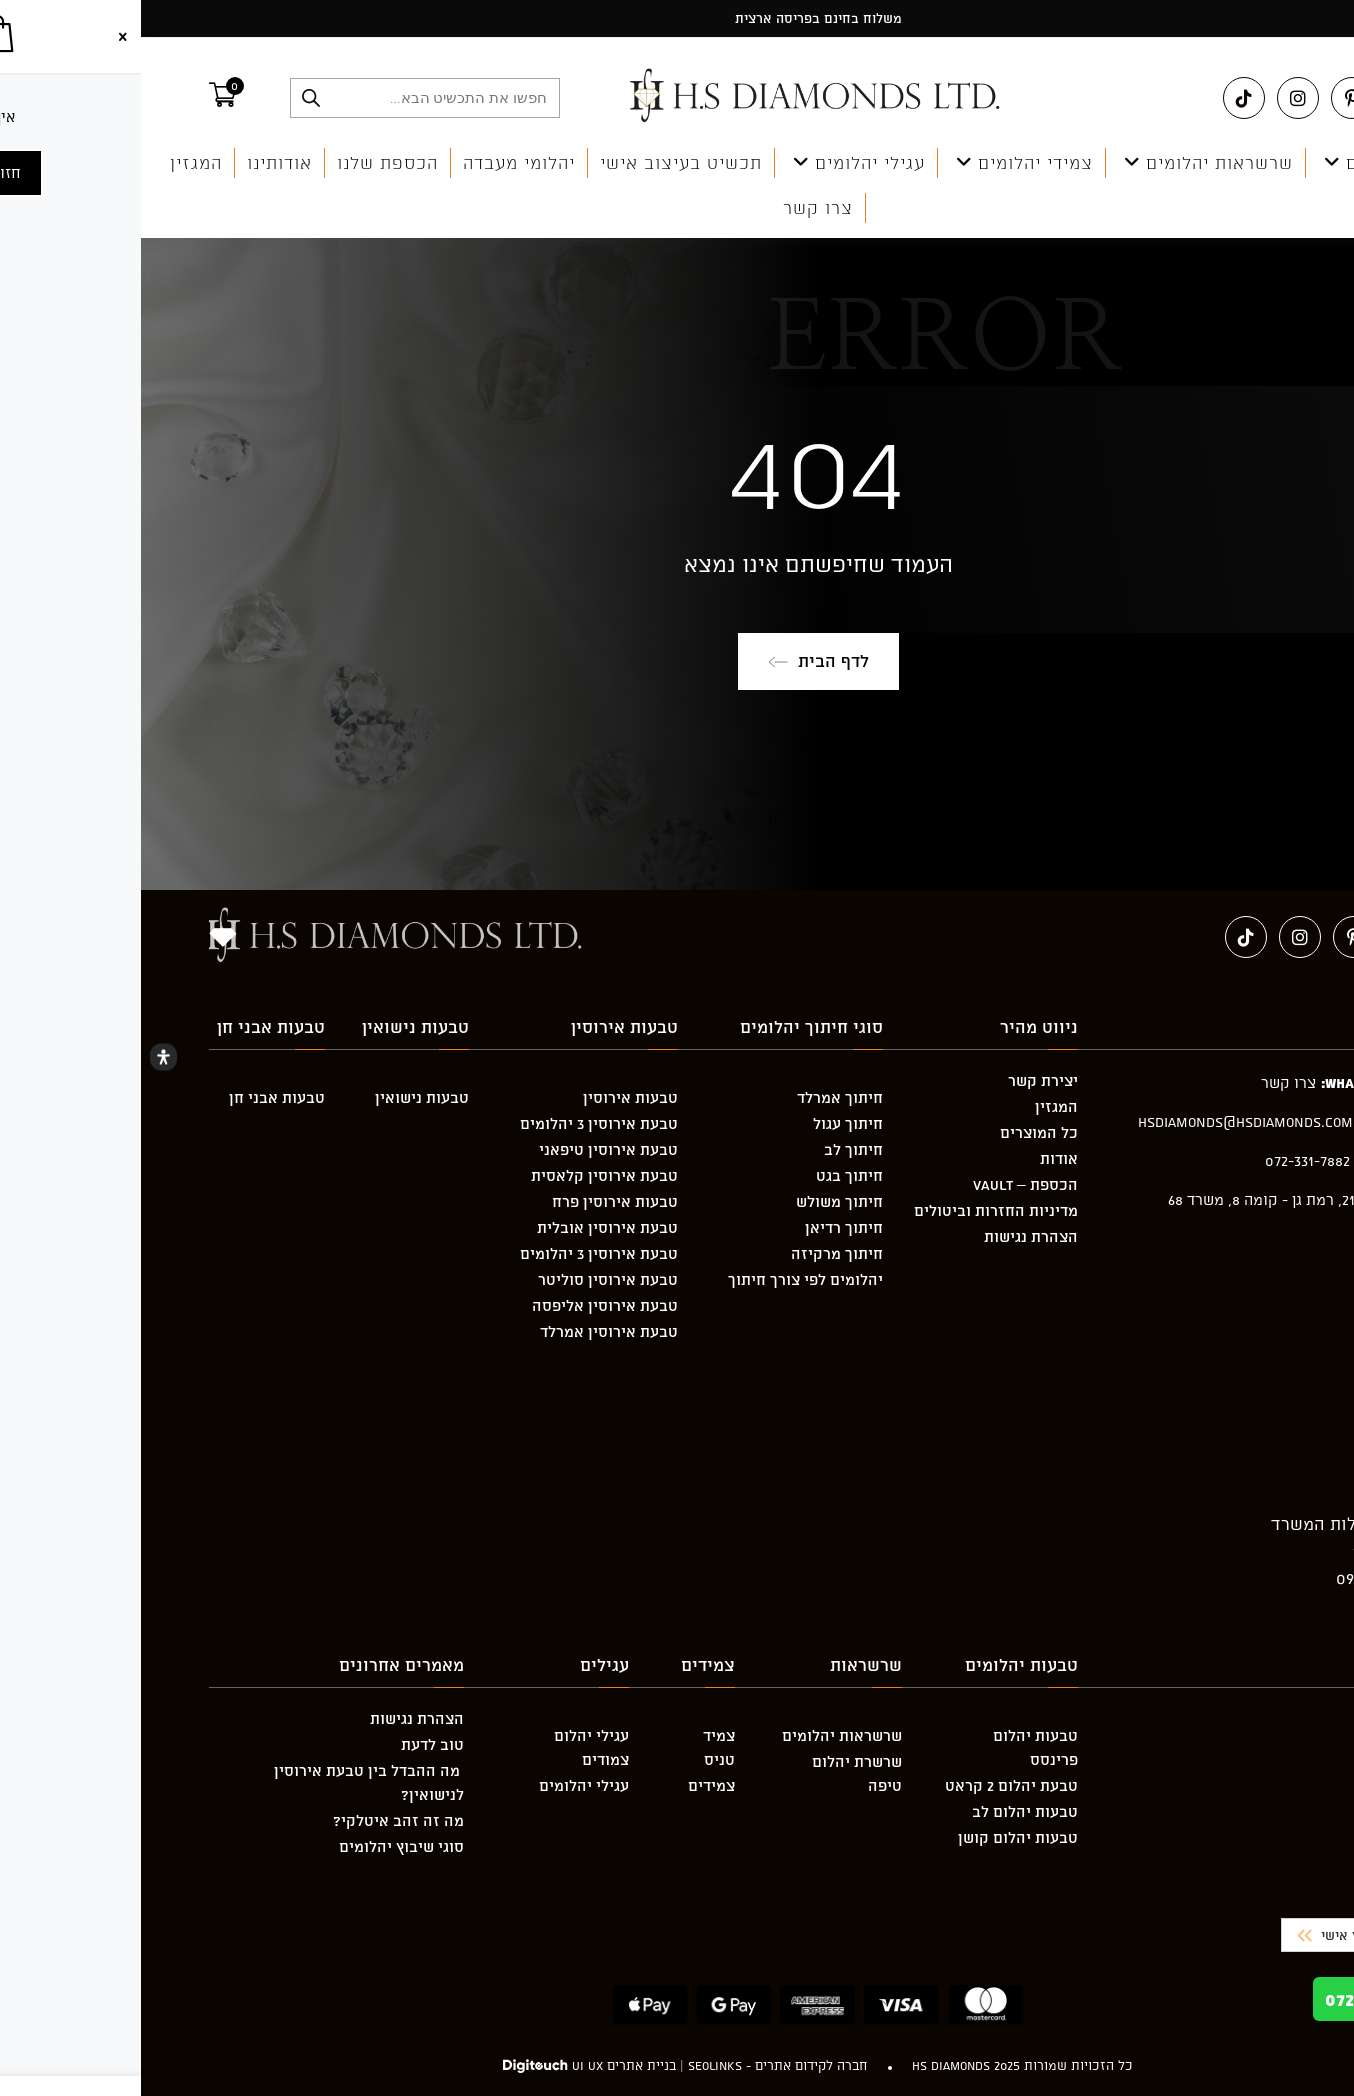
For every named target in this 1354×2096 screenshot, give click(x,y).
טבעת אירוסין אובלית (466, 1227)
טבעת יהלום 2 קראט (870, 1785)
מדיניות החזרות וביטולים (855, 1210)
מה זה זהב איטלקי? (257, 1820)
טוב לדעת (291, 1744)
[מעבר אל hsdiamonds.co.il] (676, 97)
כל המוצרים (898, 1132)
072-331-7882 (1253, 1999)
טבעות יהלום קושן (877, 1837)
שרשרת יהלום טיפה (716, 1773)
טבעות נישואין (281, 1097)
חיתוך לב (712, 1149)
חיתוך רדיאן (703, 1227)
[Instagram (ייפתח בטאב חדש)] (1157, 98)
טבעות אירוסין (489, 1097)
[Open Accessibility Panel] (22, 1057)
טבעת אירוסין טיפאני (467, 1149)
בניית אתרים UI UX (483, 2065)
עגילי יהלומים (443, 1785)
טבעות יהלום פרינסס (894, 1747)
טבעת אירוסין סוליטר (467, 1279)
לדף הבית (677, 661)
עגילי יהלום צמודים (450, 1747)
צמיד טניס (578, 1747)
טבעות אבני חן (136, 1097)
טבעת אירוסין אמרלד (468, 1331)
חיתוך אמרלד (699, 1097)
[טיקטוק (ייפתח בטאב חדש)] (1103, 98)
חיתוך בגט (708, 1175)
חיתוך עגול (707, 1123)
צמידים (570, 1785)
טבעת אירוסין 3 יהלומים (458, 1123)
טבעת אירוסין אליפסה (464, 1305)
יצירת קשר (902, 1080)
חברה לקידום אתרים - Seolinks (637, 2065)
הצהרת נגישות (890, 1236)
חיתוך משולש (698, 1201)
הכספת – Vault (884, 1184)
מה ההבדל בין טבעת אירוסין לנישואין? (228, 1782)
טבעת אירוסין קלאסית (463, 1175)
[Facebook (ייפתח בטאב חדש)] (1265, 98)
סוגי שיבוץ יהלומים (260, 1846)
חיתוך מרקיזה (696, 1253)
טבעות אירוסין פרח (474, 1201)
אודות (918, 1158)
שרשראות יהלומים (701, 1735)
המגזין (915, 1106)
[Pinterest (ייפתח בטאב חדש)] (1211, 98)
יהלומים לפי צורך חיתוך (664, 1279)
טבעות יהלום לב (884, 1811)
